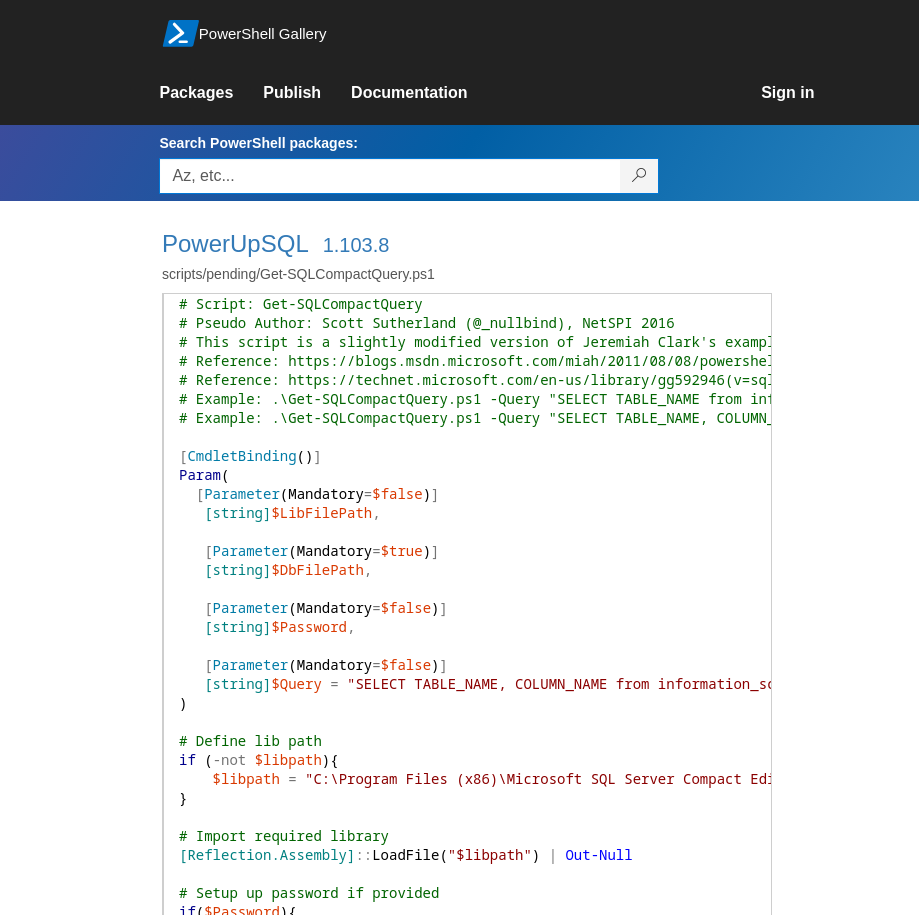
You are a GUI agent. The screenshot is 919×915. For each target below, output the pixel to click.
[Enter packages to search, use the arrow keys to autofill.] (390, 176)
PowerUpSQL (235, 243)
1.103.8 (356, 245)
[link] (211, 93)
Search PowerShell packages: (258, 143)
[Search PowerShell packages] (639, 176)
